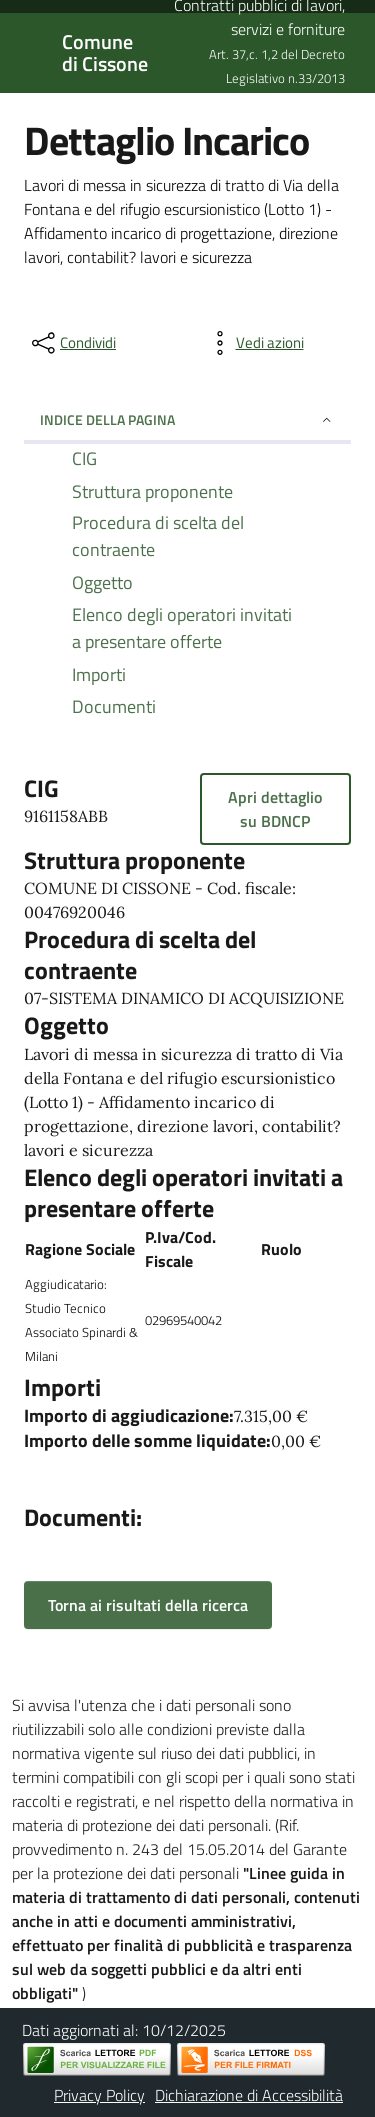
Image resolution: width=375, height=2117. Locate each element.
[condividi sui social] (72, 343)
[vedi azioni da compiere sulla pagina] (254, 343)
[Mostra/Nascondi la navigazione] (24, 51)
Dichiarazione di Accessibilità (249, 2095)
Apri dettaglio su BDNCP (275, 809)
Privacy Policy (99, 2095)
